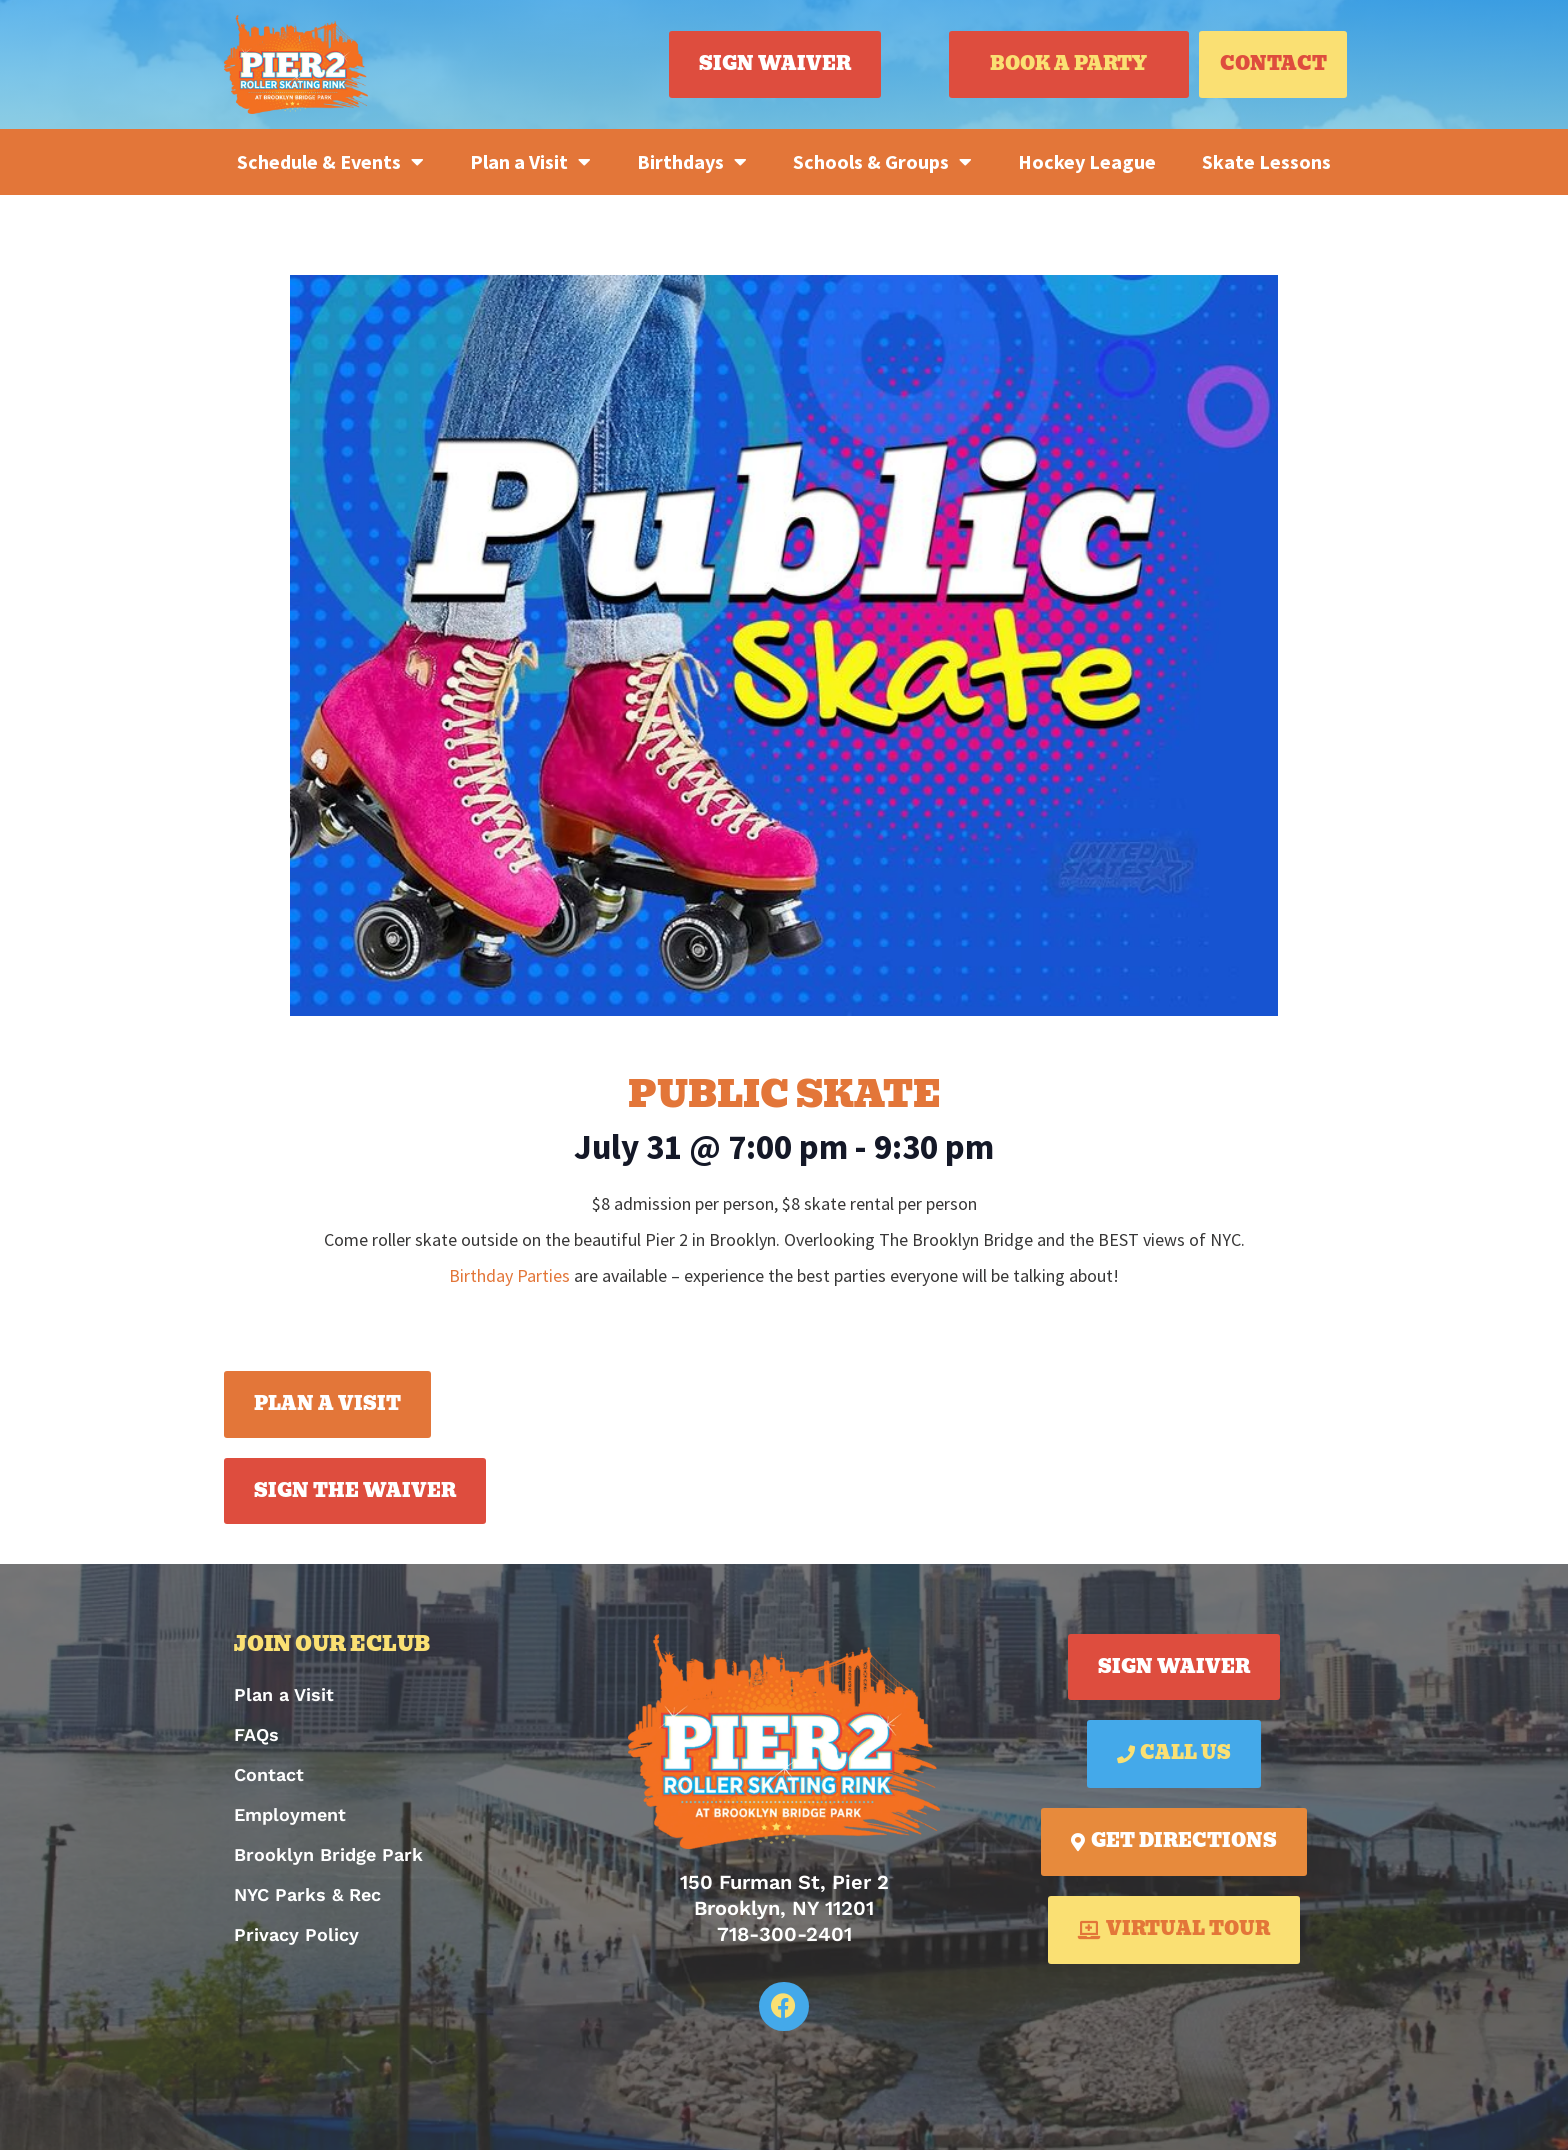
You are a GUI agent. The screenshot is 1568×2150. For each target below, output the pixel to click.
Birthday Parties (509, 1275)
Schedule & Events (330, 162)
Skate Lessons (1266, 161)
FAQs (256, 1734)
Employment (290, 1814)
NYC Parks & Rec (307, 1894)
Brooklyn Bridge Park (328, 1854)
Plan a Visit (530, 162)
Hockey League (1087, 161)
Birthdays (692, 162)
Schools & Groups (882, 162)
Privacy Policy (296, 1934)
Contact (269, 1774)
